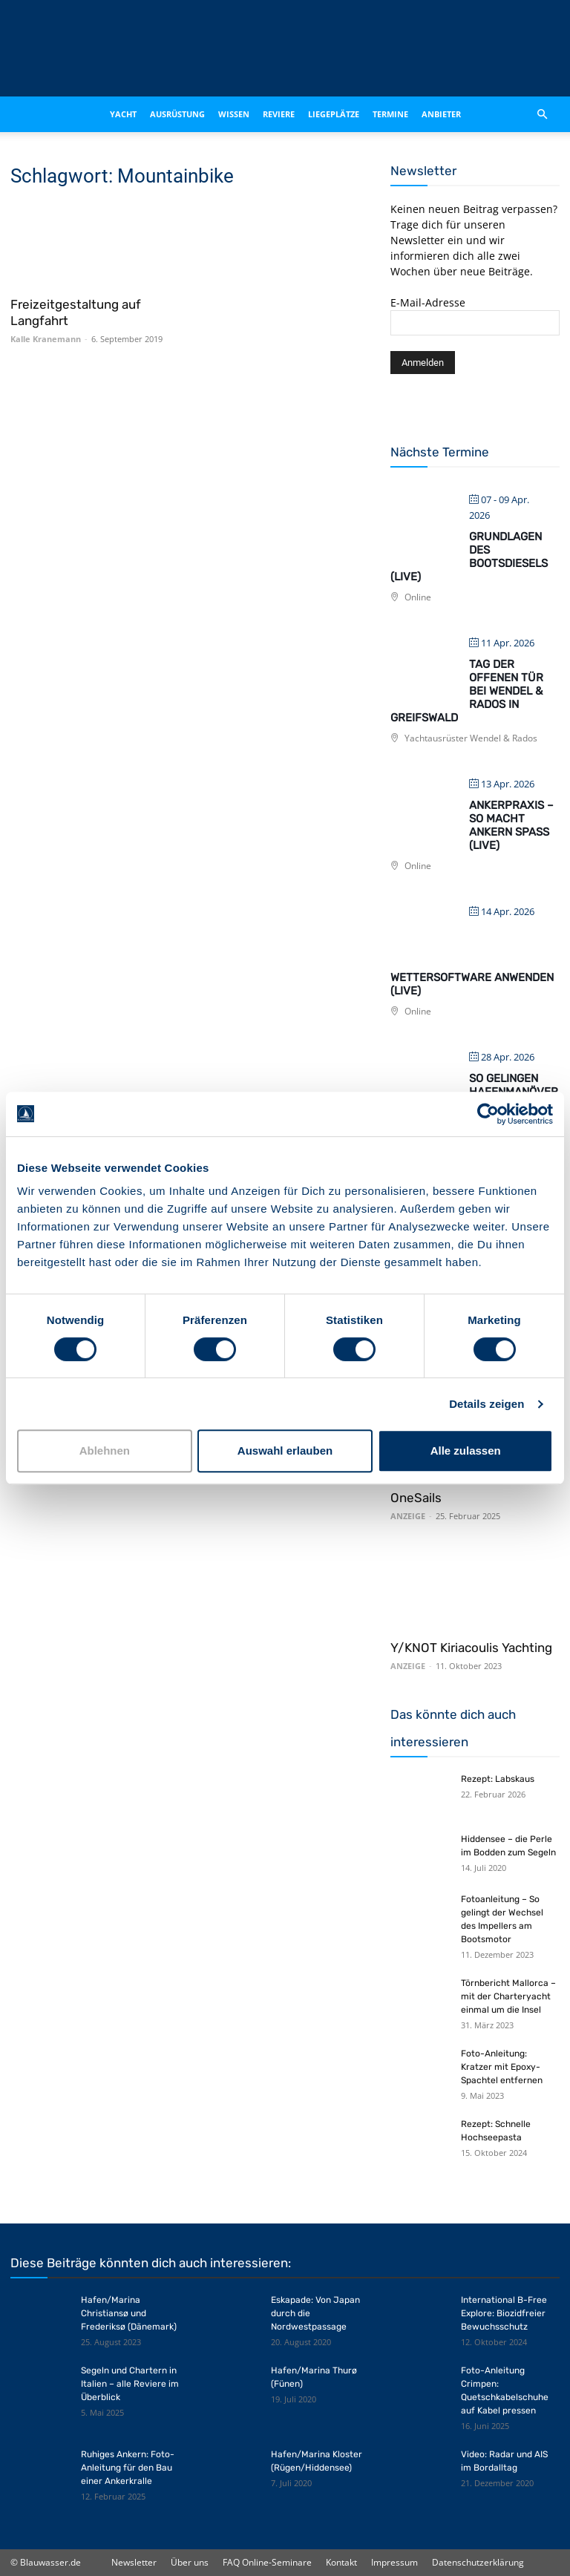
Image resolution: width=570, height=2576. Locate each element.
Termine (390, 113)
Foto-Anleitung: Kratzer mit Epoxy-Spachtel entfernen (502, 2066)
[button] (542, 114)
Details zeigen (486, 1403)
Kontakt (341, 2562)
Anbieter (441, 113)
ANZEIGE (407, 1515)
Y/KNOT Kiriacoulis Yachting (471, 1647)
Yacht (123, 113)
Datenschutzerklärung (478, 2562)
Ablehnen (104, 1450)
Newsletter (134, 2562)
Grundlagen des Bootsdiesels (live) (469, 556)
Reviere (279, 113)
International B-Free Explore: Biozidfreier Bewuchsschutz (504, 2313)
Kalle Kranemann (45, 338)
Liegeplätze (333, 113)
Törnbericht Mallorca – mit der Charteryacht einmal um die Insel (508, 1996)
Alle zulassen (465, 1450)
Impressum (394, 2562)
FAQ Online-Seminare (267, 2562)
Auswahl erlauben (285, 1450)
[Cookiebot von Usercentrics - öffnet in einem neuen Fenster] (488, 1114)
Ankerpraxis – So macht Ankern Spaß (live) (511, 825)
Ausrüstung (177, 113)
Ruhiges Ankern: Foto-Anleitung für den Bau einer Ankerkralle (127, 2467)
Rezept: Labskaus (497, 1779)
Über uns (190, 2562)
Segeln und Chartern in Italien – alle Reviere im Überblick (130, 2383)
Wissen (233, 113)
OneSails (416, 1497)
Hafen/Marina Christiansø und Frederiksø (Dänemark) (129, 2313)
